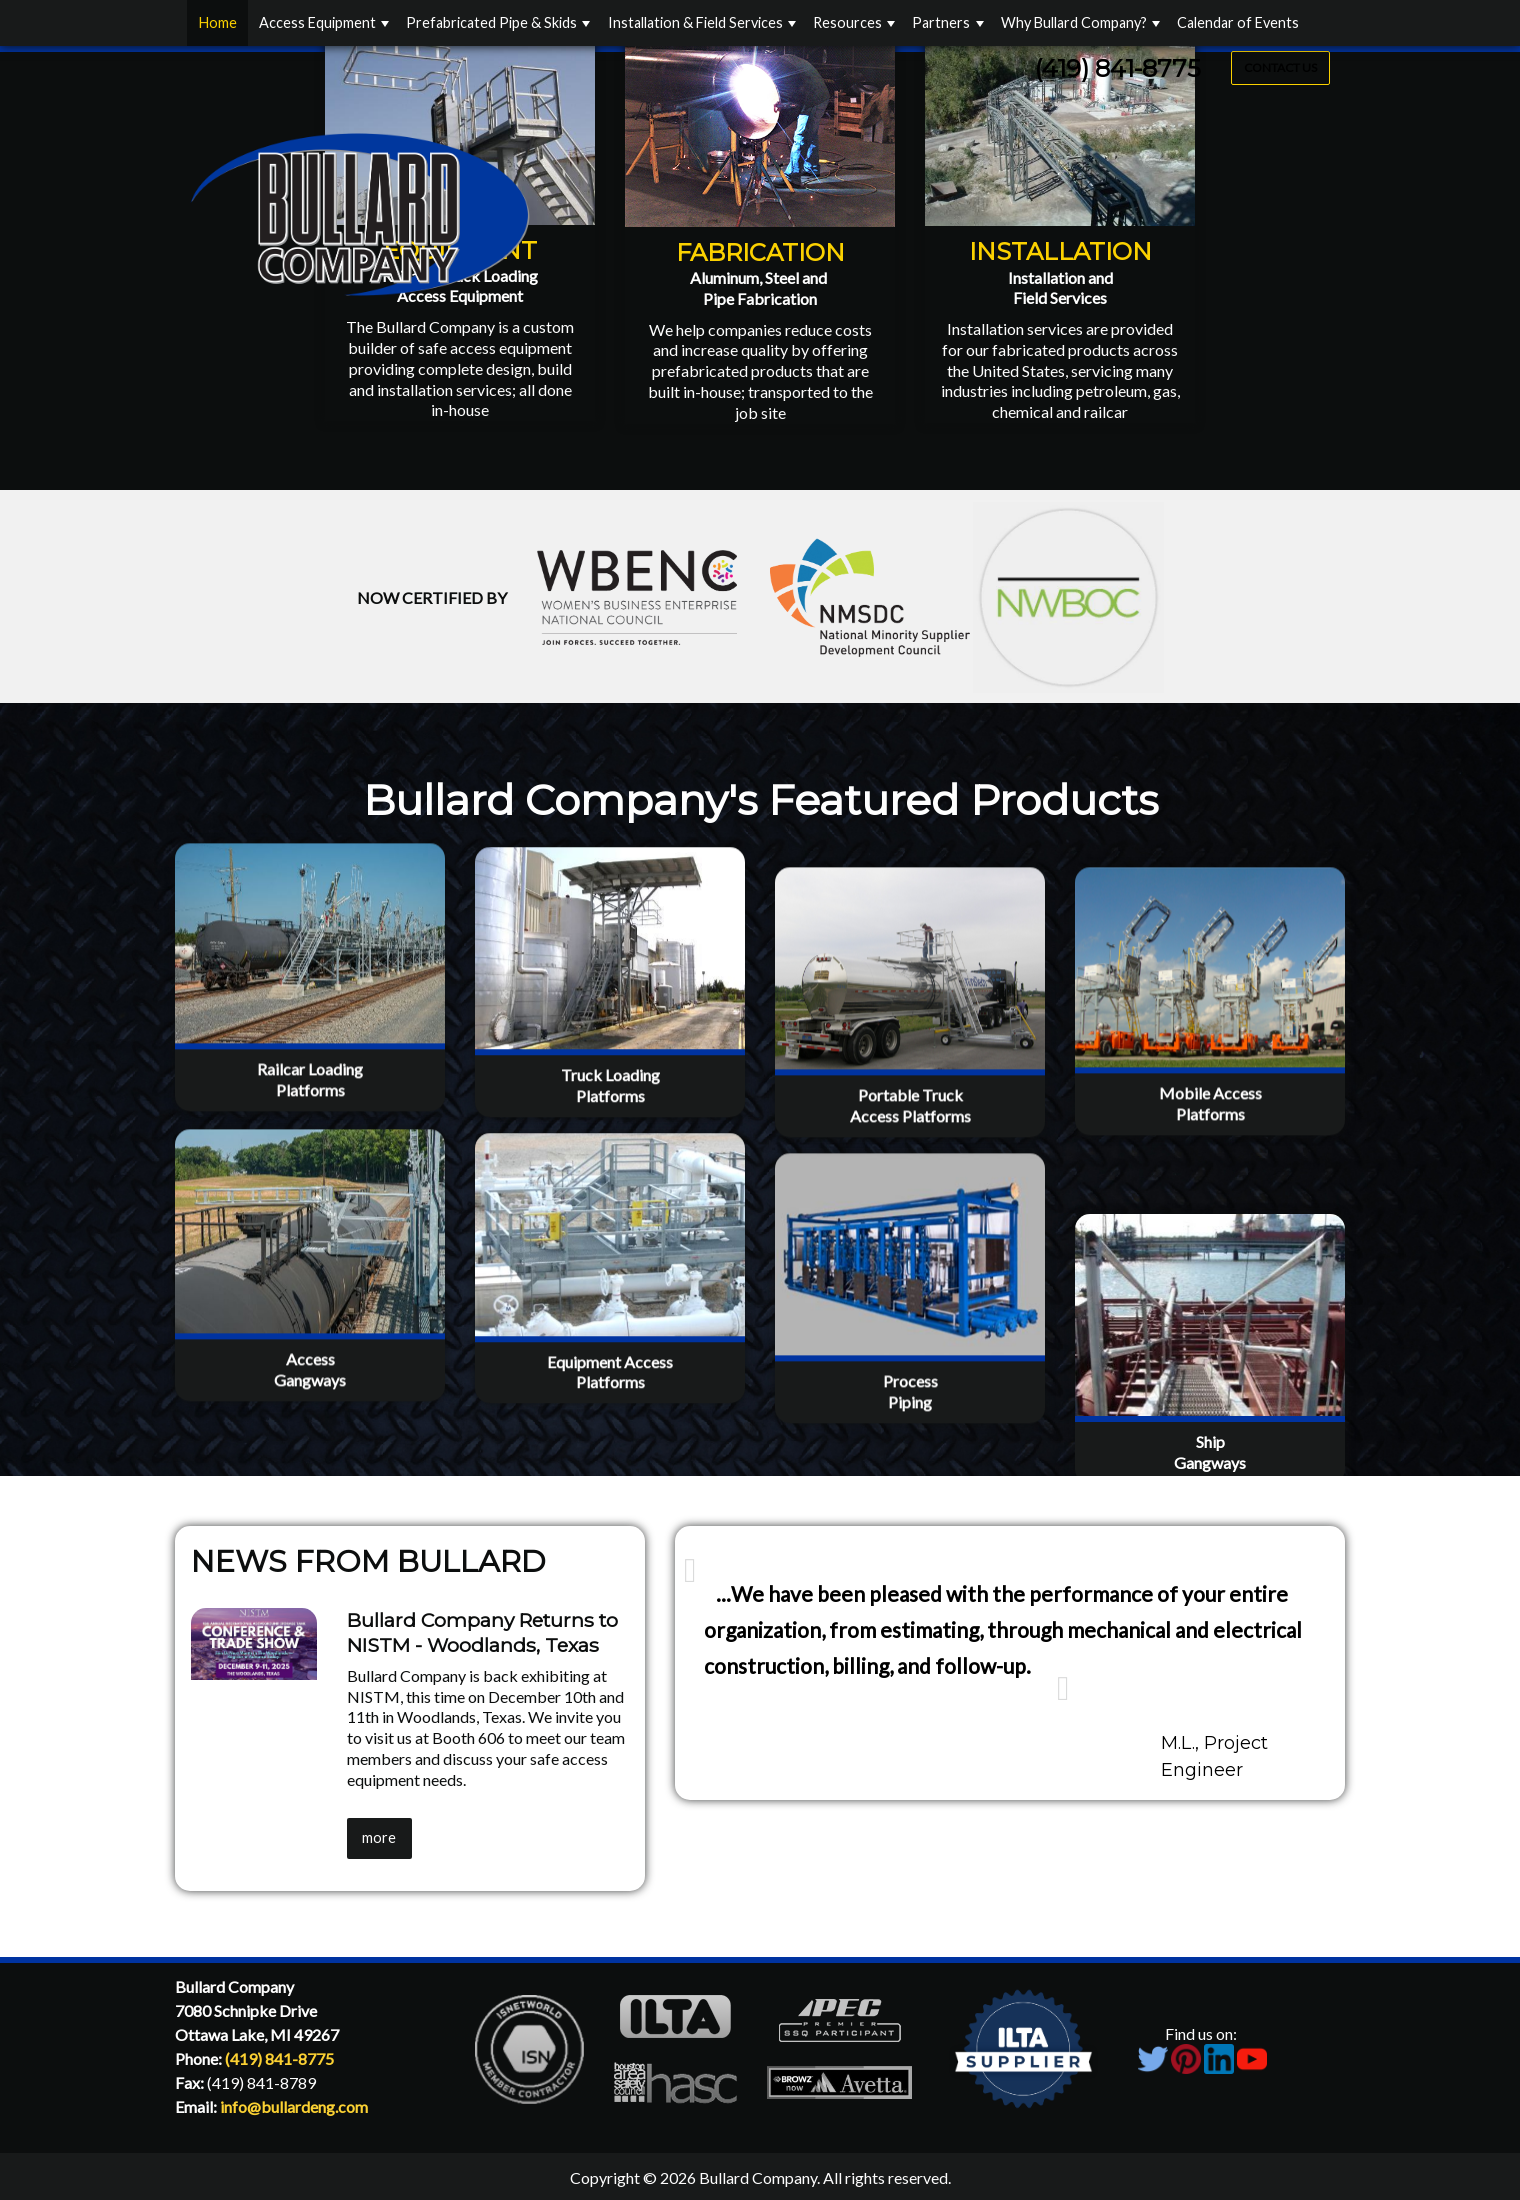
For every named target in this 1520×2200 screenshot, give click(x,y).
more (379, 1837)
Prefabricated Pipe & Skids (491, 22)
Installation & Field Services (695, 22)
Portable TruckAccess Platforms (910, 1190)
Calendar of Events (1238, 22)
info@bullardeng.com (294, 2106)
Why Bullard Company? (1074, 22)
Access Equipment (317, 22)
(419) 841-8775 (1118, 68)
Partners (941, 22)
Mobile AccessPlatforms (1210, 1188)
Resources (847, 22)
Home (218, 22)
